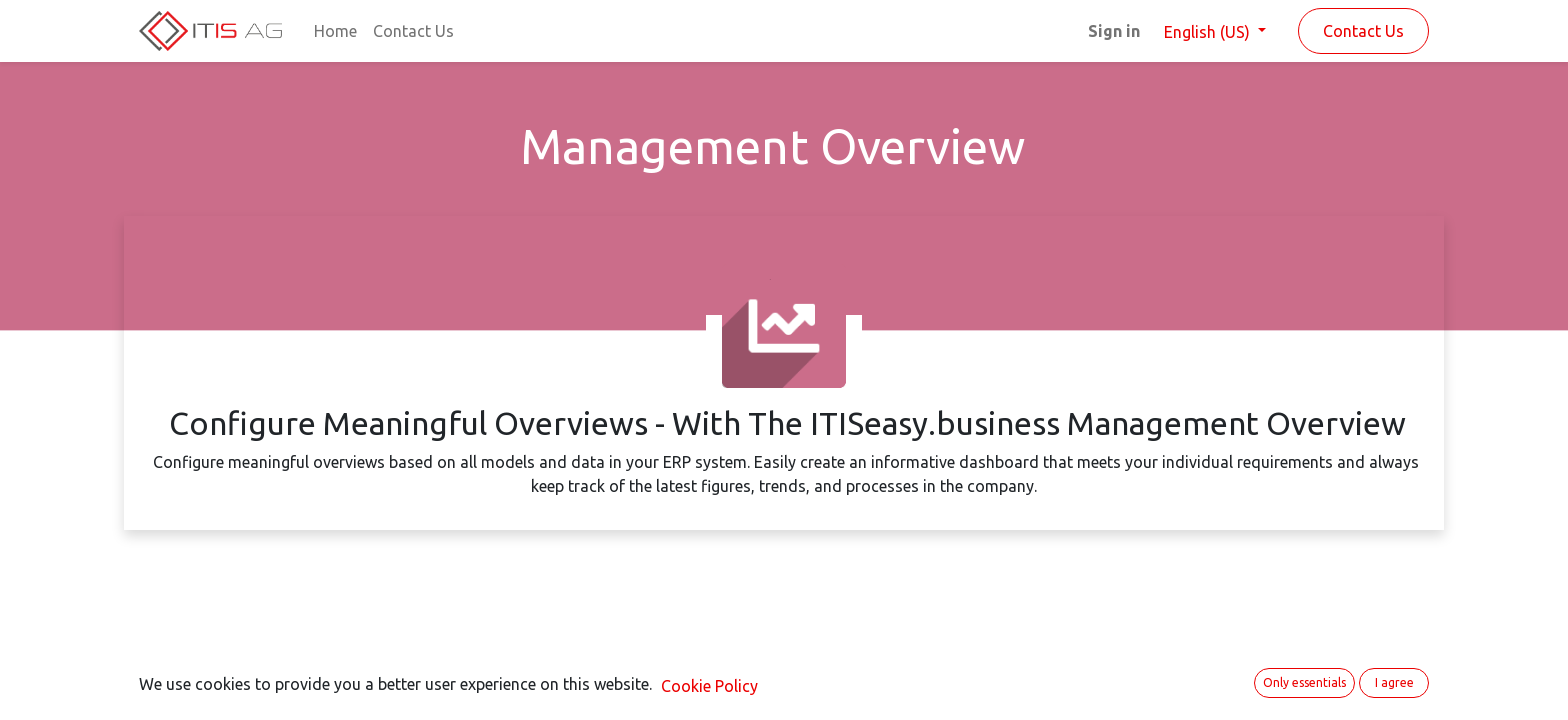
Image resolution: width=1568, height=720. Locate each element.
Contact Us (1363, 31)
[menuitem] (335, 31)
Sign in (1114, 31)
